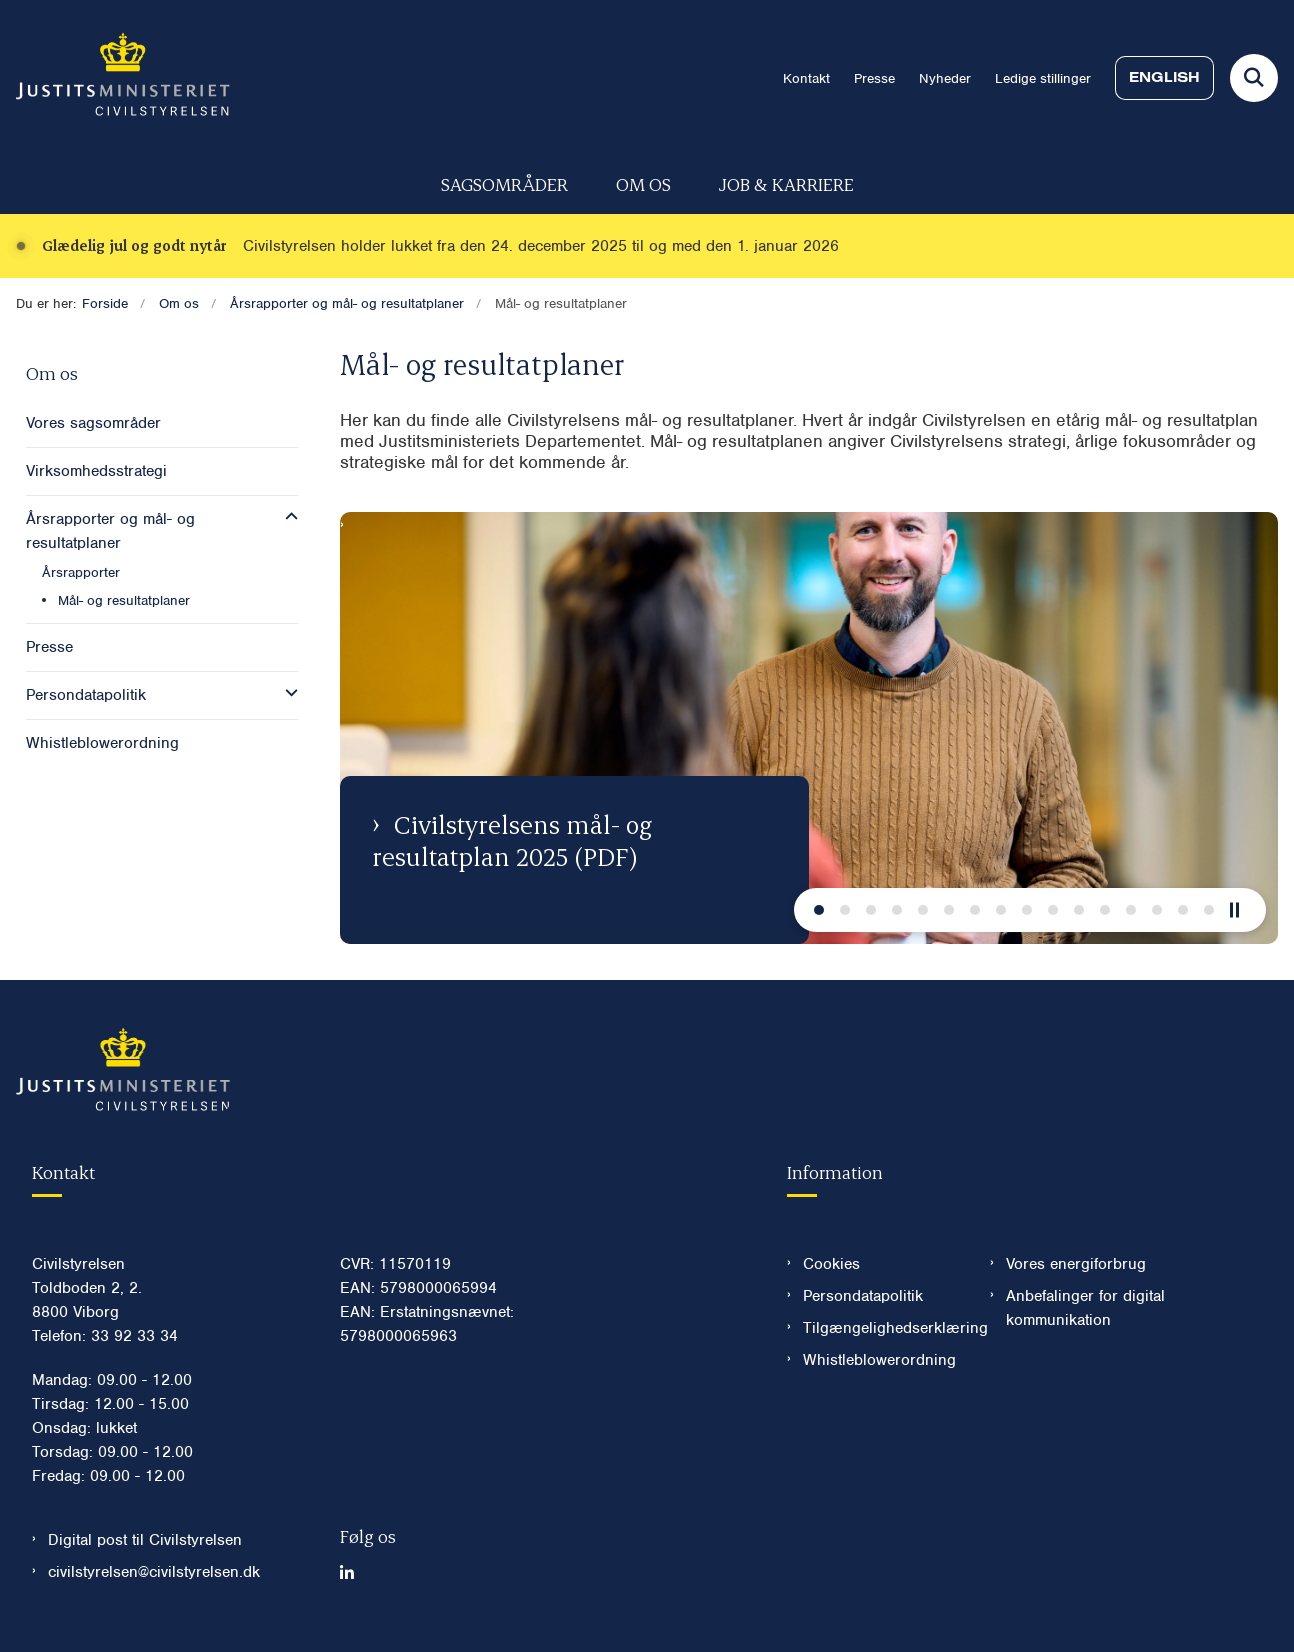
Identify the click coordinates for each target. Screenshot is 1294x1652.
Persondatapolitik (863, 1296)
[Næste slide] (819, 910)
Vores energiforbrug (1076, 1264)
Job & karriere (786, 183)
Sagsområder (504, 183)
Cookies (831, 1264)
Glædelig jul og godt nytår (134, 245)
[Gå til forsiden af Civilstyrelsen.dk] (115, 78)
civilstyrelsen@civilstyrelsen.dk (154, 1572)
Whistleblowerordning (879, 1360)
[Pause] (1242, 910)
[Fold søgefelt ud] (1254, 78)
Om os (643, 183)
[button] (286, 517)
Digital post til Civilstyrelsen (145, 1540)
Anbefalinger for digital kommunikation (1085, 1308)
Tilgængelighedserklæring (880, 1328)
